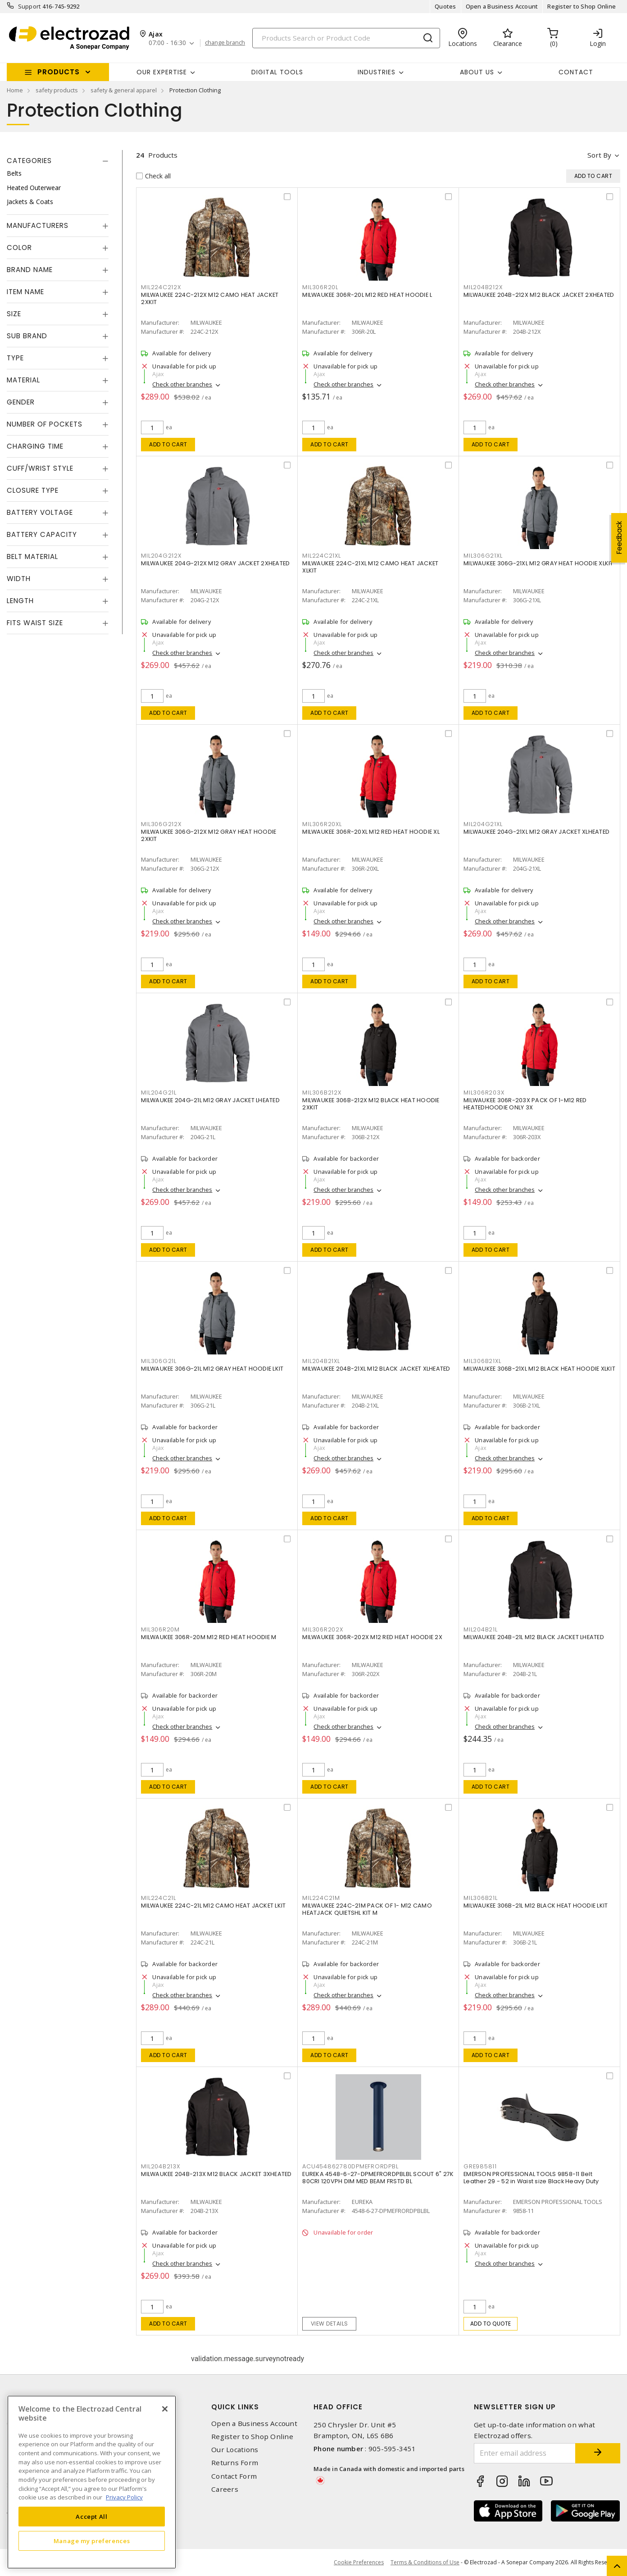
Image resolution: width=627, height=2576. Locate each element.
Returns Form (234, 2462)
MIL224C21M (321, 1898)
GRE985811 (480, 2166)
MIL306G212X (161, 824)
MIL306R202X (322, 1629)
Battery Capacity (42, 534)
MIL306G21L (159, 1361)
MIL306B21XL (482, 1361)
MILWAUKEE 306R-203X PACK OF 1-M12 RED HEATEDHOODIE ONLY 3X (524, 1103)
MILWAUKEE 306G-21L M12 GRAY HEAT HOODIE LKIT (212, 1368)
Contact (576, 72)
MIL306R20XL (321, 824)
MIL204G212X (161, 555)
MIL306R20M (160, 1629)
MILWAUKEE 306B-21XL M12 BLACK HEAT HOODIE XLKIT (539, 1368)
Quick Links (235, 2407)
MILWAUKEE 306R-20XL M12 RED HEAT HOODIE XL (371, 832)
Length (20, 600)
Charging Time (35, 446)
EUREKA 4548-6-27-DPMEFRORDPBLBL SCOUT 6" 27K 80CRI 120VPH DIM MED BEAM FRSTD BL (378, 2177)
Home (15, 90)
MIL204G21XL (482, 824)
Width (19, 578)
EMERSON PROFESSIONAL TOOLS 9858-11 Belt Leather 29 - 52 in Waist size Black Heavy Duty (531, 2177)
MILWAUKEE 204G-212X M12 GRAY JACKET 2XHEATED (215, 563)
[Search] (346, 38)
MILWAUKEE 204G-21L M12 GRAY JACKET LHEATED (210, 1100)
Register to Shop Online (581, 6)
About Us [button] (477, 72)
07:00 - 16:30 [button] (167, 43)
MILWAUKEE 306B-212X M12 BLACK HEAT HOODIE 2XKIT (370, 1103)
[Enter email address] (525, 2453)
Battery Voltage (40, 512)
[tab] (58, 160)
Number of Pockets (44, 424)
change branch (225, 42)
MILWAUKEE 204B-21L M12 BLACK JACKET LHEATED (533, 1637)
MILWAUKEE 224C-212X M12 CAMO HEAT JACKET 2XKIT (209, 298)
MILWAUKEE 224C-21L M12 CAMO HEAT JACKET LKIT (213, 1905)
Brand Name (30, 269)
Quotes (445, 6)
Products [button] (58, 72)
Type (15, 358)
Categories (29, 160)
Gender (21, 402)
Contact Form (234, 2476)
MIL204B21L (480, 1629)
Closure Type (33, 490)
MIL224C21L (158, 1898)
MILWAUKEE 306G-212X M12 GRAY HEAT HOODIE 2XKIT (208, 835)
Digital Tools (277, 72)
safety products (57, 90)
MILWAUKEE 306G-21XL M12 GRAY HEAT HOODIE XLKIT (538, 563)
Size (14, 313)
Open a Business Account (502, 6)
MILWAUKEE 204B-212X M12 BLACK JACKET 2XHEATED (538, 295)
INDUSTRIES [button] (376, 72)
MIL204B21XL (321, 1361)
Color (19, 247)
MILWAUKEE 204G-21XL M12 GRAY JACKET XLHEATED (536, 832)
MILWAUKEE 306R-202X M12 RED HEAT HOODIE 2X (372, 1637)
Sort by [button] (599, 154)
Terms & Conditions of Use (425, 2562)
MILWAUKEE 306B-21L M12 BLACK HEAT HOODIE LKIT (535, 1905)
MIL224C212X (161, 287)
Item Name (25, 291)
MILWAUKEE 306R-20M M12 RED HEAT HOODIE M (208, 1637)
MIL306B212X (321, 1092)
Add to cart (168, 444)
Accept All (92, 2516)
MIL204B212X (482, 287)
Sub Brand (27, 336)
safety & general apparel (124, 90)
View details (329, 2323)
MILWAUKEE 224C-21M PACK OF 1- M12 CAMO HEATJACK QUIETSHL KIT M (367, 1909)
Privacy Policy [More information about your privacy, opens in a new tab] (124, 2497)
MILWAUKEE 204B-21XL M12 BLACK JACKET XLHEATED (376, 1368)
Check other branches (182, 384)
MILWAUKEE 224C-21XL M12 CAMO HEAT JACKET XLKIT (370, 566)
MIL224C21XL (321, 555)
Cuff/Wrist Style (40, 468)
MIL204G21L (159, 1092)
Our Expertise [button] (161, 72)
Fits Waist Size (35, 622)
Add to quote (490, 2323)
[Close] (165, 2409)
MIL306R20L (320, 287)
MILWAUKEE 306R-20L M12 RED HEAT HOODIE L (367, 295)
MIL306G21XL (482, 555)
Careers (224, 2489)
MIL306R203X (483, 1092)
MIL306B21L (480, 1898)
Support (29, 6)
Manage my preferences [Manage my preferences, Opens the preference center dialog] (92, 2541)
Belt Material (32, 556)
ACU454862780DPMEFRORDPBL (350, 2166)
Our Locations (234, 2449)
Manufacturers (37, 225)
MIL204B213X (160, 2166)
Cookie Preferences (359, 2562)
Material (23, 380)
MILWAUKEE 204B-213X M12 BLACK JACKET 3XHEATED (216, 2174)
